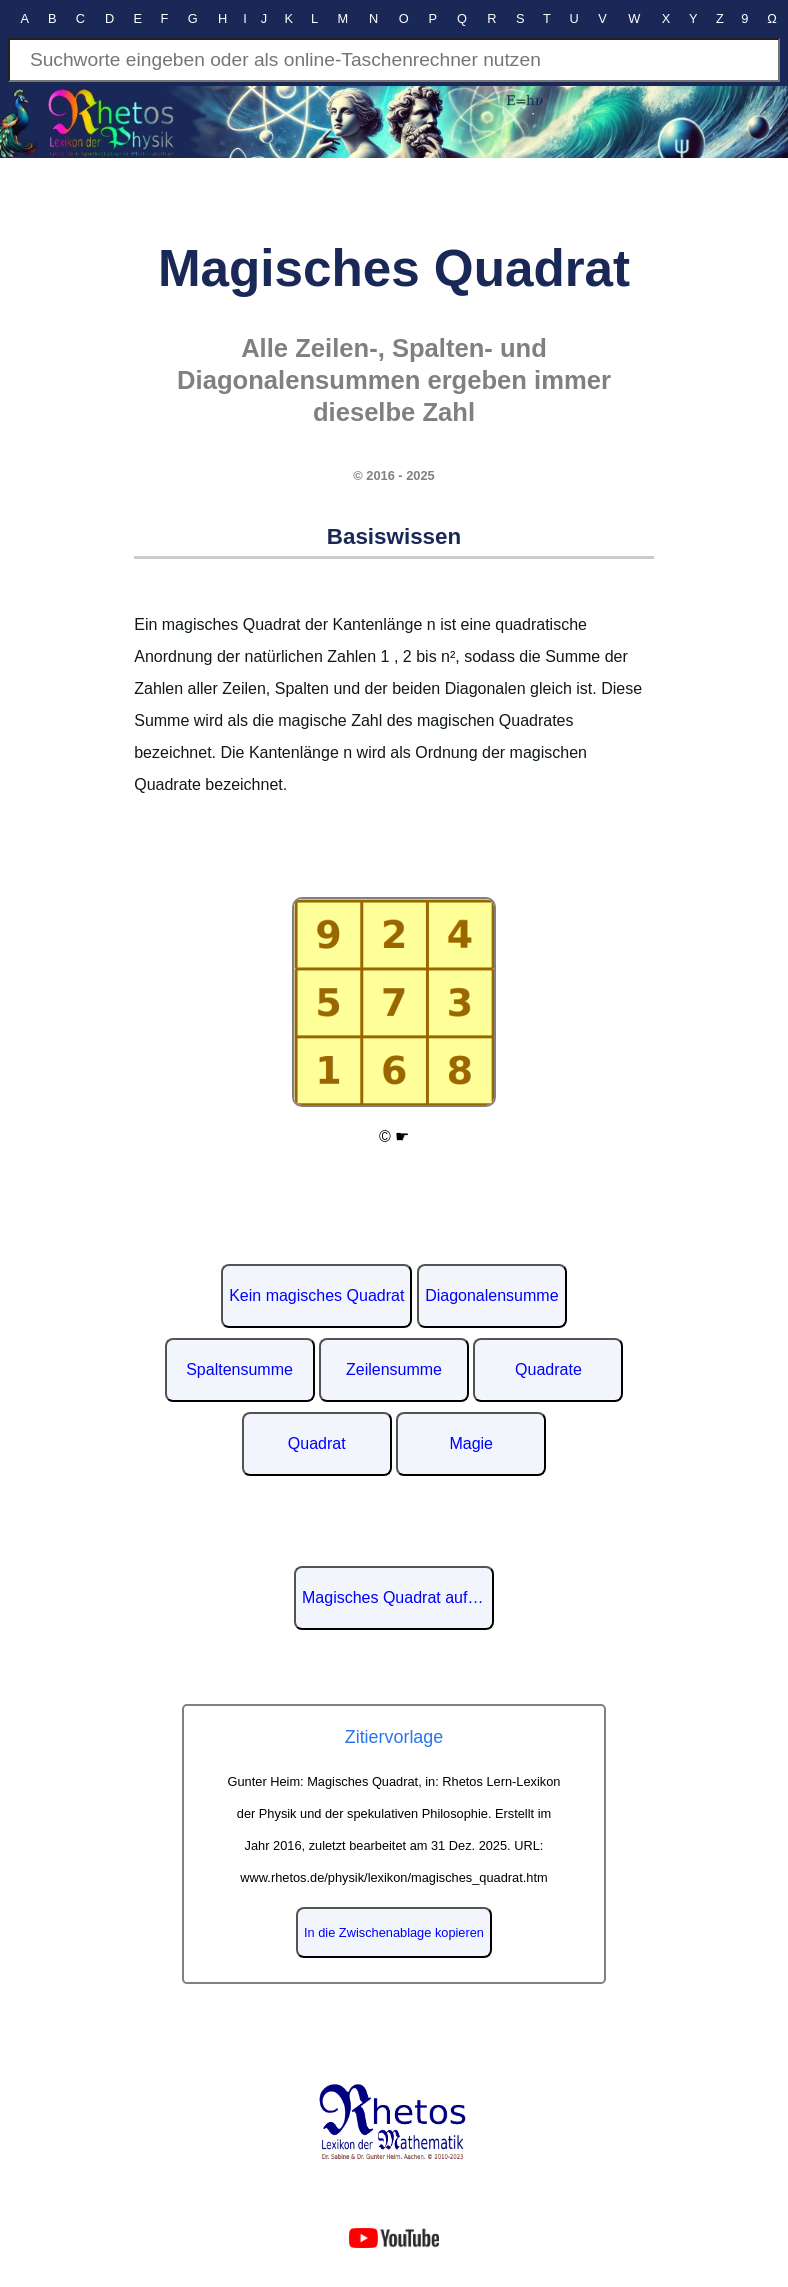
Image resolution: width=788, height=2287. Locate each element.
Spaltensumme (239, 1369)
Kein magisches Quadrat (316, 1295)
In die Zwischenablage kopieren (394, 1932)
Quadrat (317, 1443)
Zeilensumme (394, 1369)
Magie (471, 1443)
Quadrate (548, 1369)
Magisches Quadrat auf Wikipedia (398, 1597)
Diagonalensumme (491, 1295)
